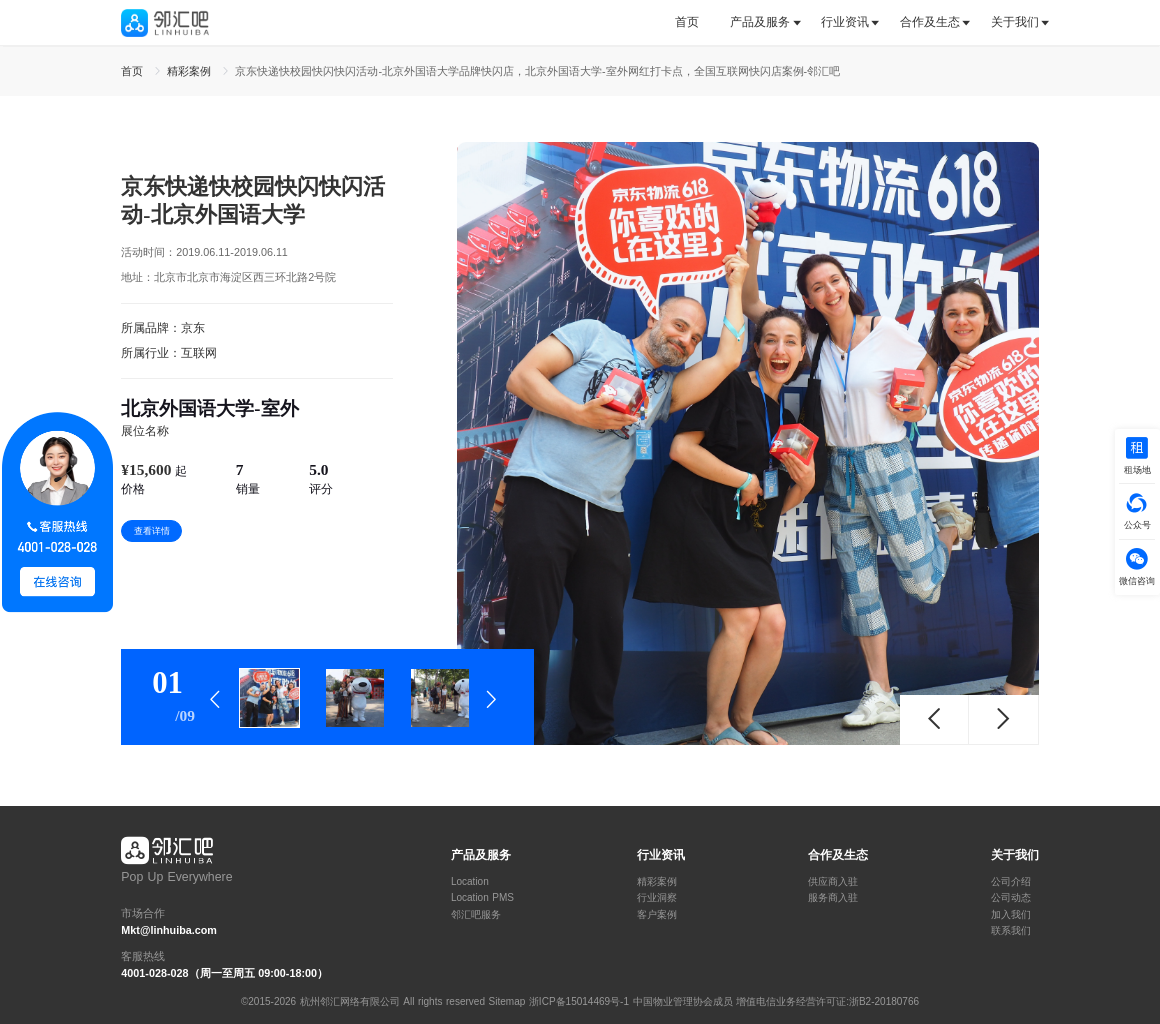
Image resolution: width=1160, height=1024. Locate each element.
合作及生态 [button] (930, 22)
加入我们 (1011, 915)
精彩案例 (657, 882)
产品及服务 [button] (760, 22)
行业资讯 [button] (845, 22)
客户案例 (657, 915)
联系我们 (1011, 931)
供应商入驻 (833, 882)
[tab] (694, 22)
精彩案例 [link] (191, 71)
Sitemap (507, 1001)
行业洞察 (657, 898)
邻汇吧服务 (476, 915)
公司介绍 (1011, 882)
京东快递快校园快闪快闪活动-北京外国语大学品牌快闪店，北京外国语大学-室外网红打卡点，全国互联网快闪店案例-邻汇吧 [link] (537, 71)
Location (470, 882)
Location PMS (482, 898)
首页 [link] (134, 71)
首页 (687, 22)
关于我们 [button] (1015, 22)
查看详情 (152, 531)
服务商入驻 (833, 898)
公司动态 (1011, 898)
